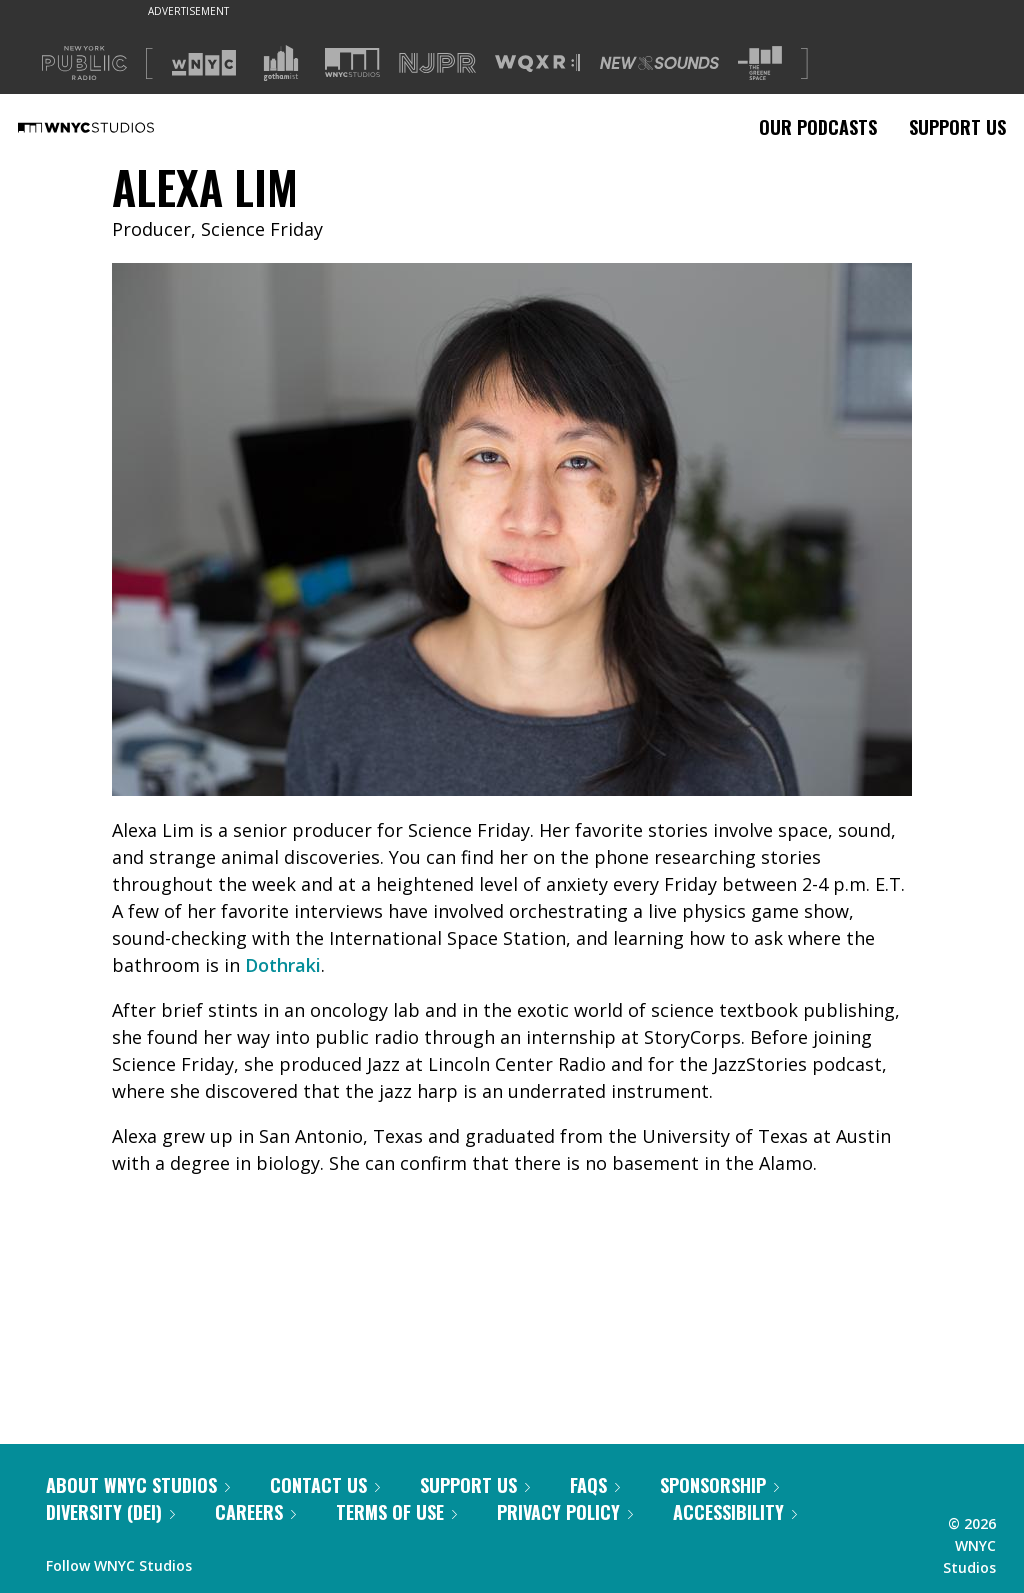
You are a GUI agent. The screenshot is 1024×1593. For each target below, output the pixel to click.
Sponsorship (719, 1485)
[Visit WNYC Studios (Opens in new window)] (352, 62)
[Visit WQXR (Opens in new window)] (537, 63)
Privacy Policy (565, 1512)
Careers (255, 1512)
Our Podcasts (818, 127)
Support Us (957, 127)
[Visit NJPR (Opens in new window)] (437, 63)
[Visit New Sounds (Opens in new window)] (659, 63)
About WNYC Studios (138, 1485)
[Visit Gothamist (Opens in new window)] (281, 63)
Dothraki (283, 965)
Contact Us (325, 1485)
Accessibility (735, 1512)
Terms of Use (396, 1512)
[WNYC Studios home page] (111, 127)
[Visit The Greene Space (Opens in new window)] (760, 63)
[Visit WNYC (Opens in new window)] (204, 63)
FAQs (595, 1485)
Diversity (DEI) (110, 1512)
